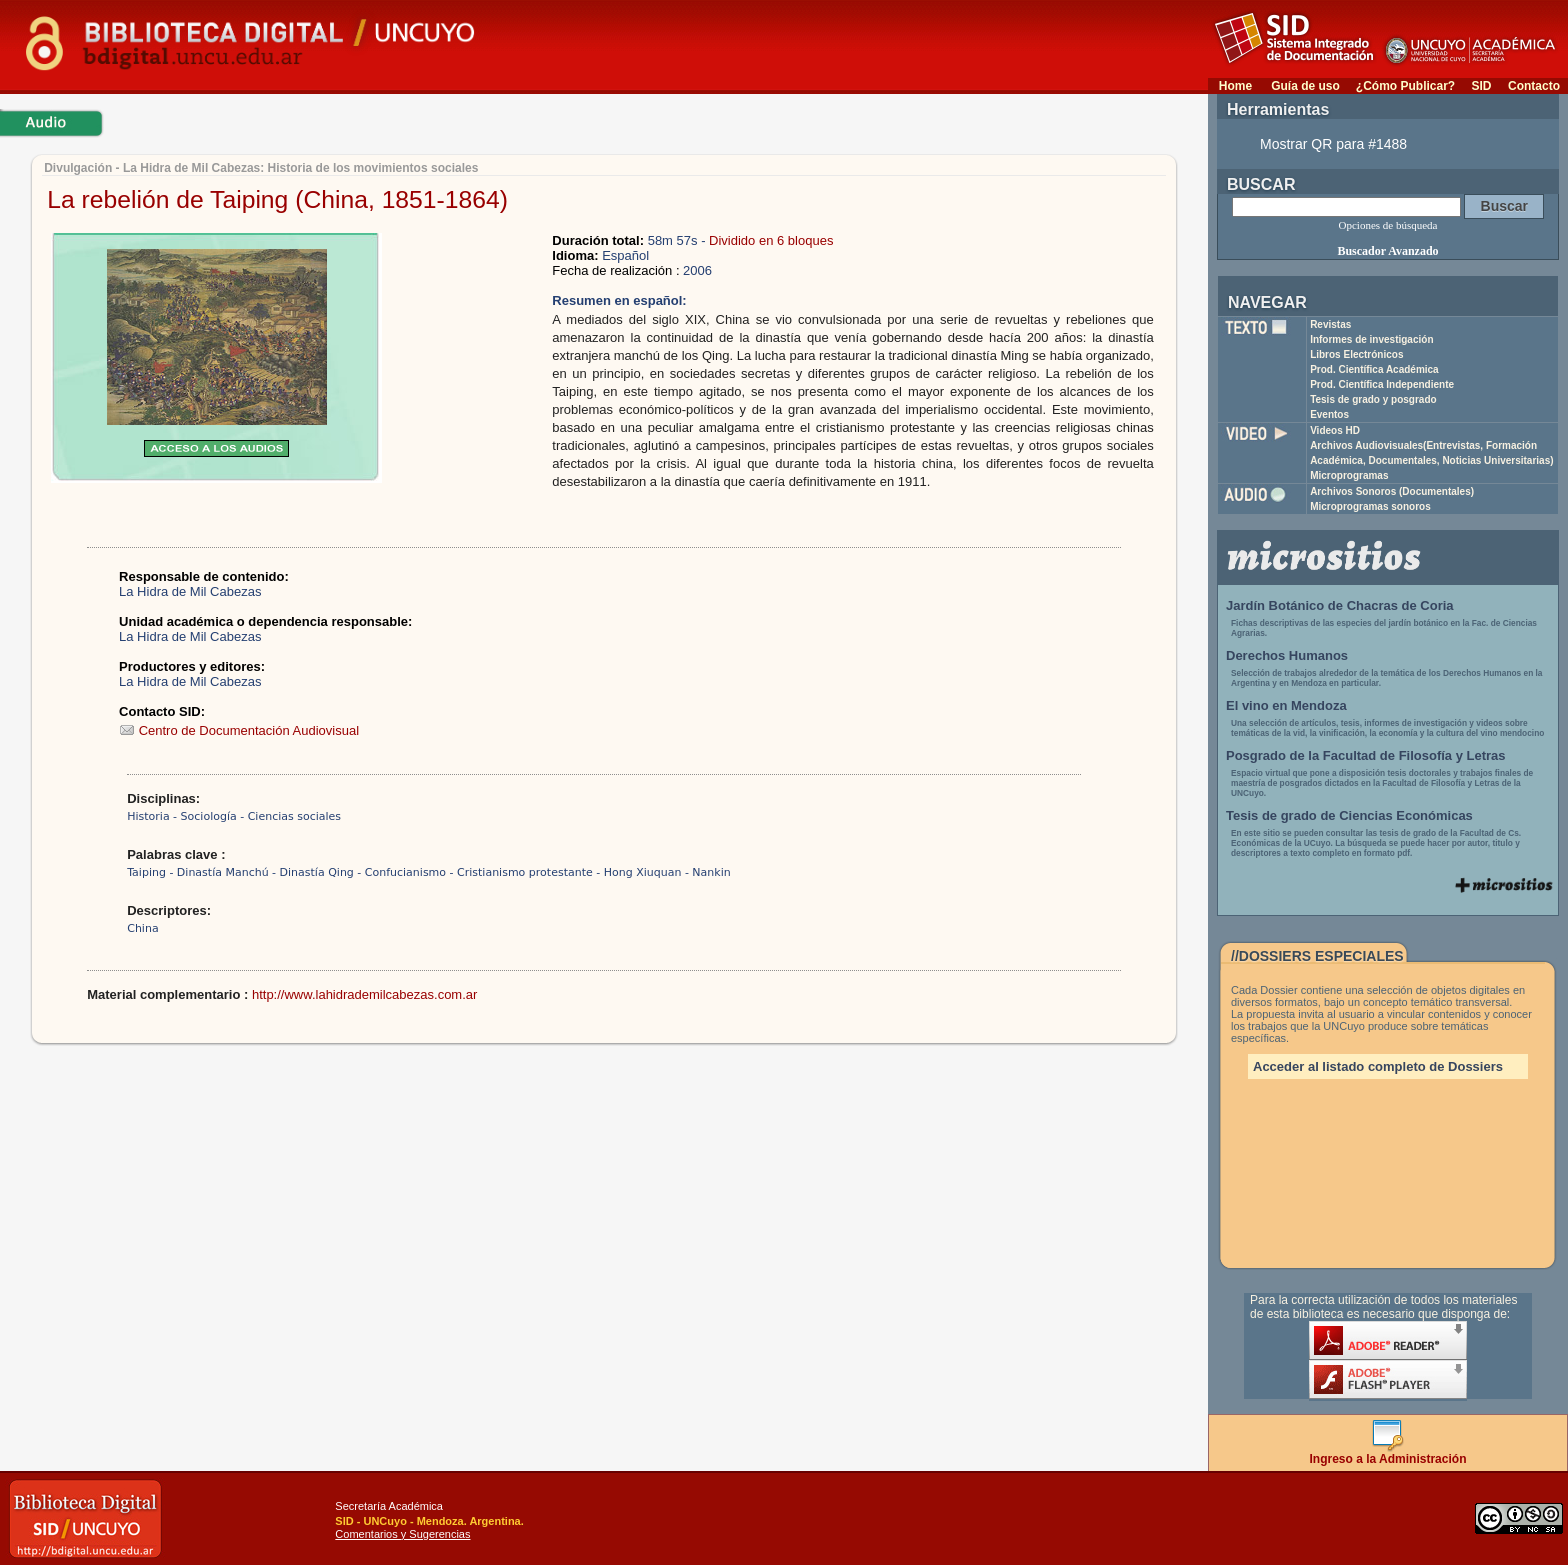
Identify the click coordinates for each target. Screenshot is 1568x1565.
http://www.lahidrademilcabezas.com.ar (364, 994)
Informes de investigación (1371, 339)
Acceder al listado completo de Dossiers (1378, 1066)
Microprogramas (1349, 475)
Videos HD (1335, 430)
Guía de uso (1305, 86)
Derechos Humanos (1287, 655)
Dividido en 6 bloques (771, 240)
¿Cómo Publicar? (1405, 86)
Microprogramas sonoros (1370, 506)
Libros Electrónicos (1356, 354)
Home (1235, 86)
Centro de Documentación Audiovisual (239, 730)
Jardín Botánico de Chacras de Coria (1340, 605)
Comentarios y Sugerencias (402, 1534)
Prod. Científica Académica (1374, 369)
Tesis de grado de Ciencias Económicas (1349, 815)
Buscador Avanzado (1387, 251)
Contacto (1534, 86)
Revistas (1330, 324)
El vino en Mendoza (1286, 705)
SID (1481, 86)
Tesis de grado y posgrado (1373, 399)
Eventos (1329, 414)
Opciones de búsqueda (1388, 225)
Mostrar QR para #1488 (1333, 144)
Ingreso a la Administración (1388, 1453)
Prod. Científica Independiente (1382, 384)
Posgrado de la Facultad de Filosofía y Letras (1366, 755)
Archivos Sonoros (1392, 491)
